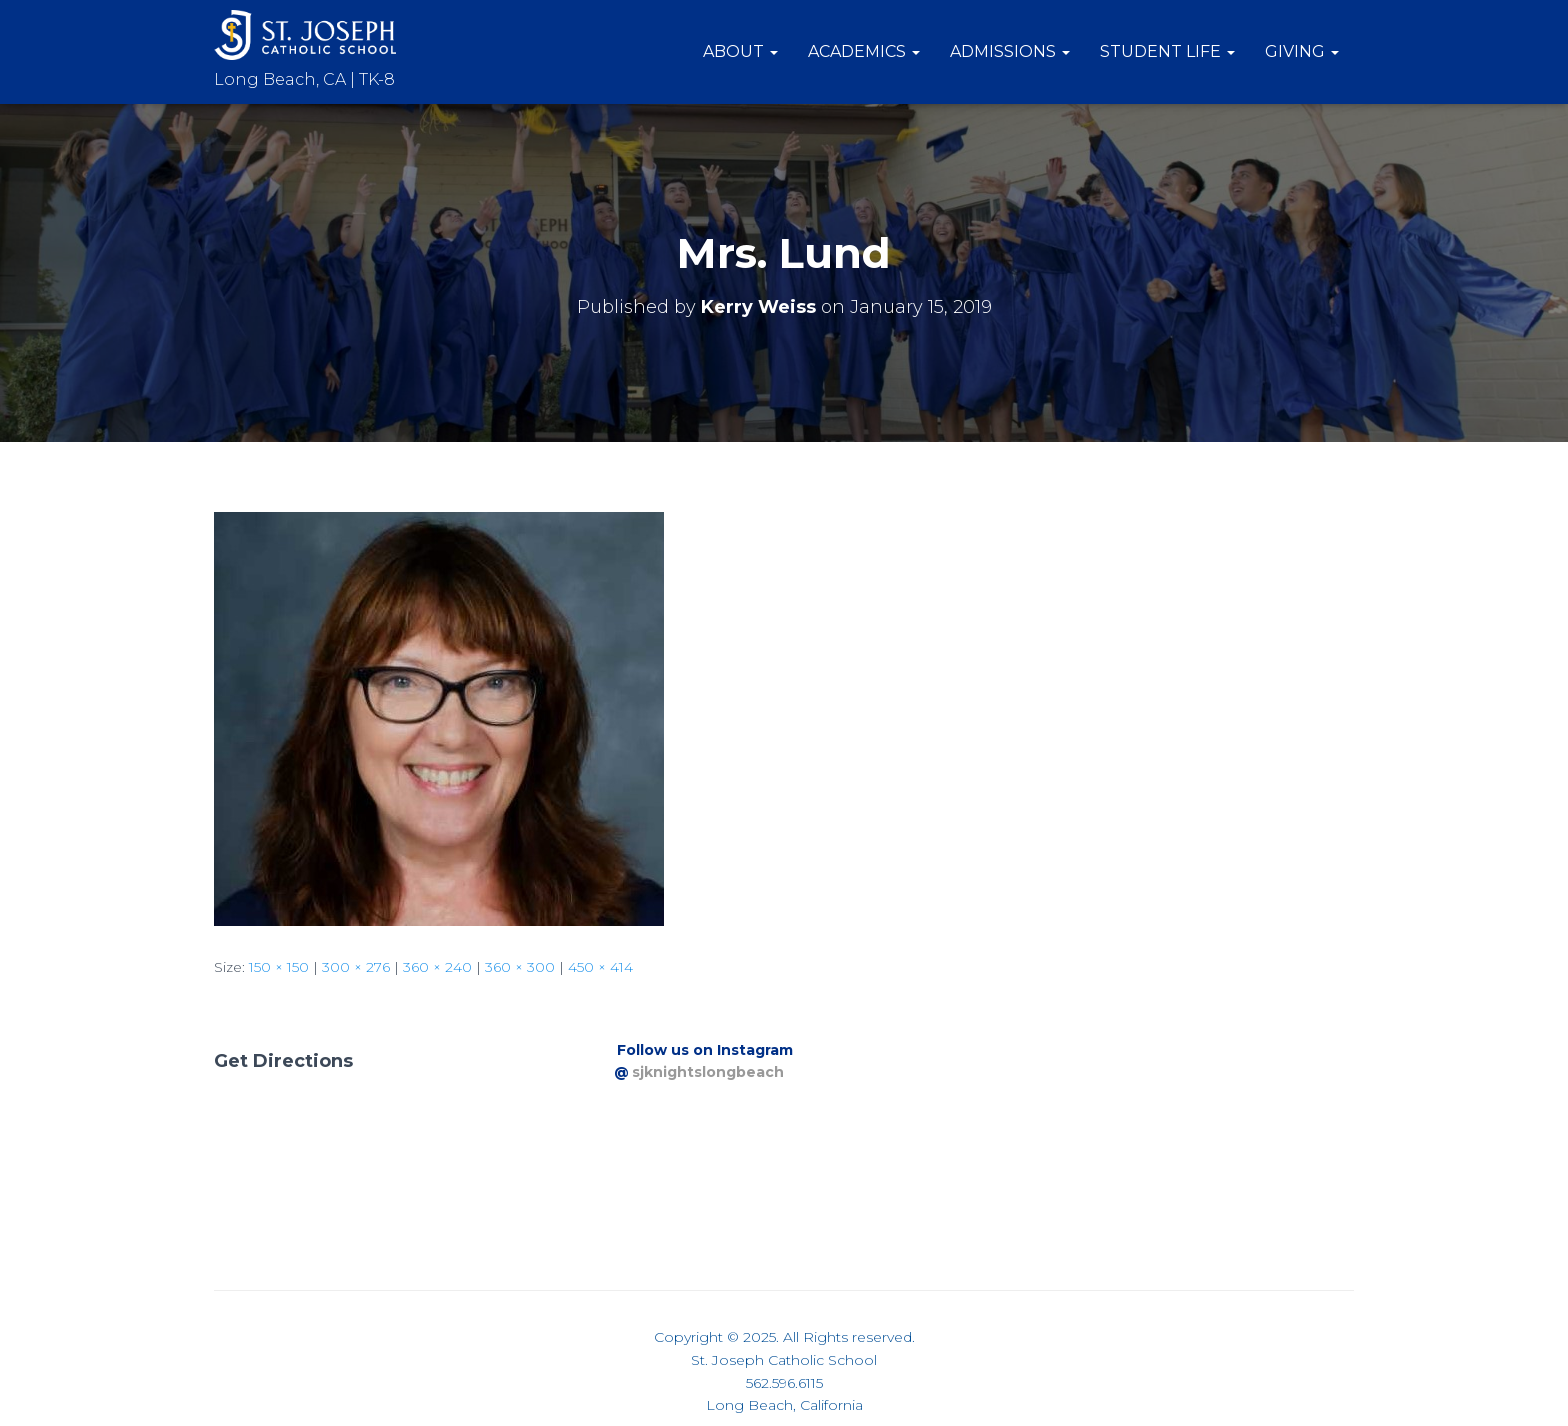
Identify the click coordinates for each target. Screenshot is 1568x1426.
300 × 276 (356, 967)
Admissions (1010, 51)
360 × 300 (520, 967)
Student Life (1167, 51)
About (740, 51)
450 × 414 (600, 967)
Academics (864, 51)
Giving (1302, 51)
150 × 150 (279, 967)
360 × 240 (437, 967)
